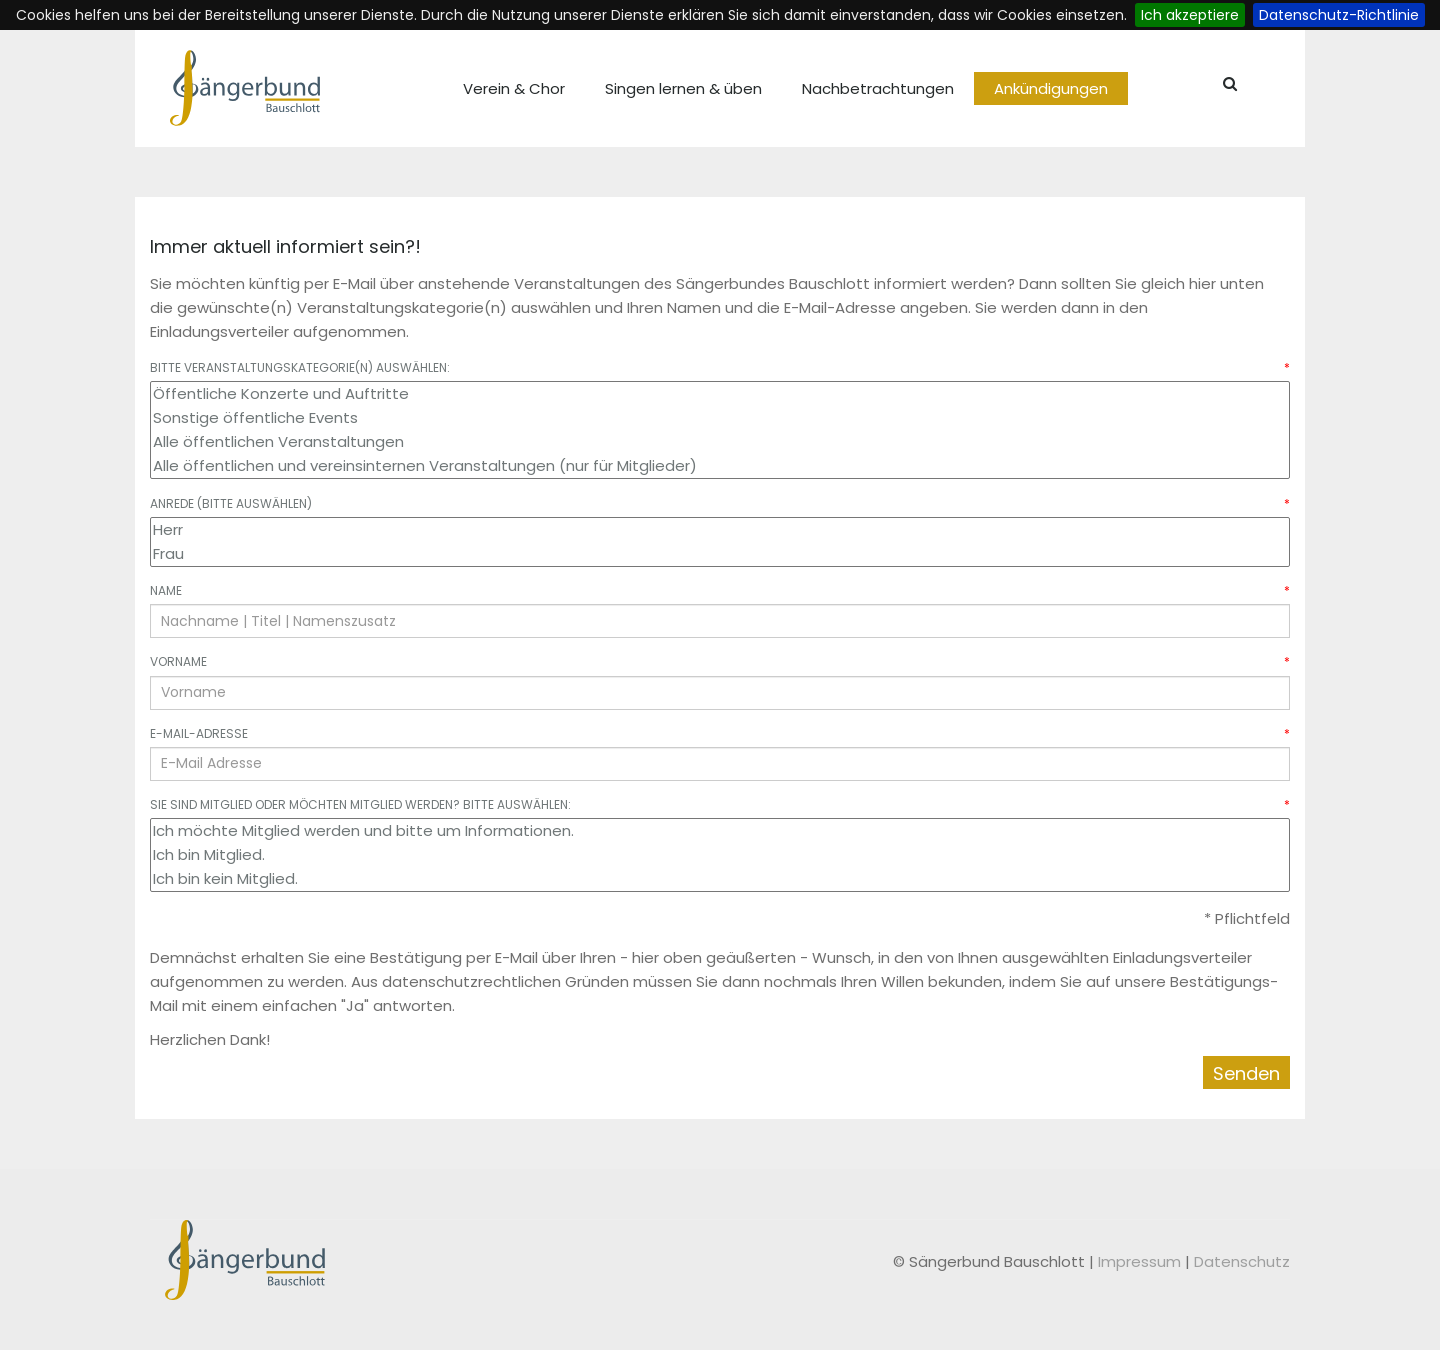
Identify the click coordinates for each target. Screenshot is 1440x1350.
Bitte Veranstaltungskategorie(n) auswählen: (720, 367)
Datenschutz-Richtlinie (1339, 15)
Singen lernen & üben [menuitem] (683, 88)
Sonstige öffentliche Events (720, 418)
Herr (720, 530)
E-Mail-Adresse (720, 733)
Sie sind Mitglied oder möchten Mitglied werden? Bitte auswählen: (720, 804)
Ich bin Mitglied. (720, 855)
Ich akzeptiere (1190, 15)
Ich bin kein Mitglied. (720, 879)
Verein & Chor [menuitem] (514, 88)
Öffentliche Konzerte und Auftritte (720, 394)
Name (720, 590)
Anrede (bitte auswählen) (720, 503)
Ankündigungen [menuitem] (1051, 88)
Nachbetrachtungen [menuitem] (878, 88)
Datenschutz (1242, 1261)
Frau (720, 554)
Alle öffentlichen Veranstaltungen (720, 442)
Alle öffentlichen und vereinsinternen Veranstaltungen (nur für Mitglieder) (720, 466)
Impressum (1141, 1261)
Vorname (720, 661)
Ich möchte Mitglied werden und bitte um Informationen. (720, 831)
